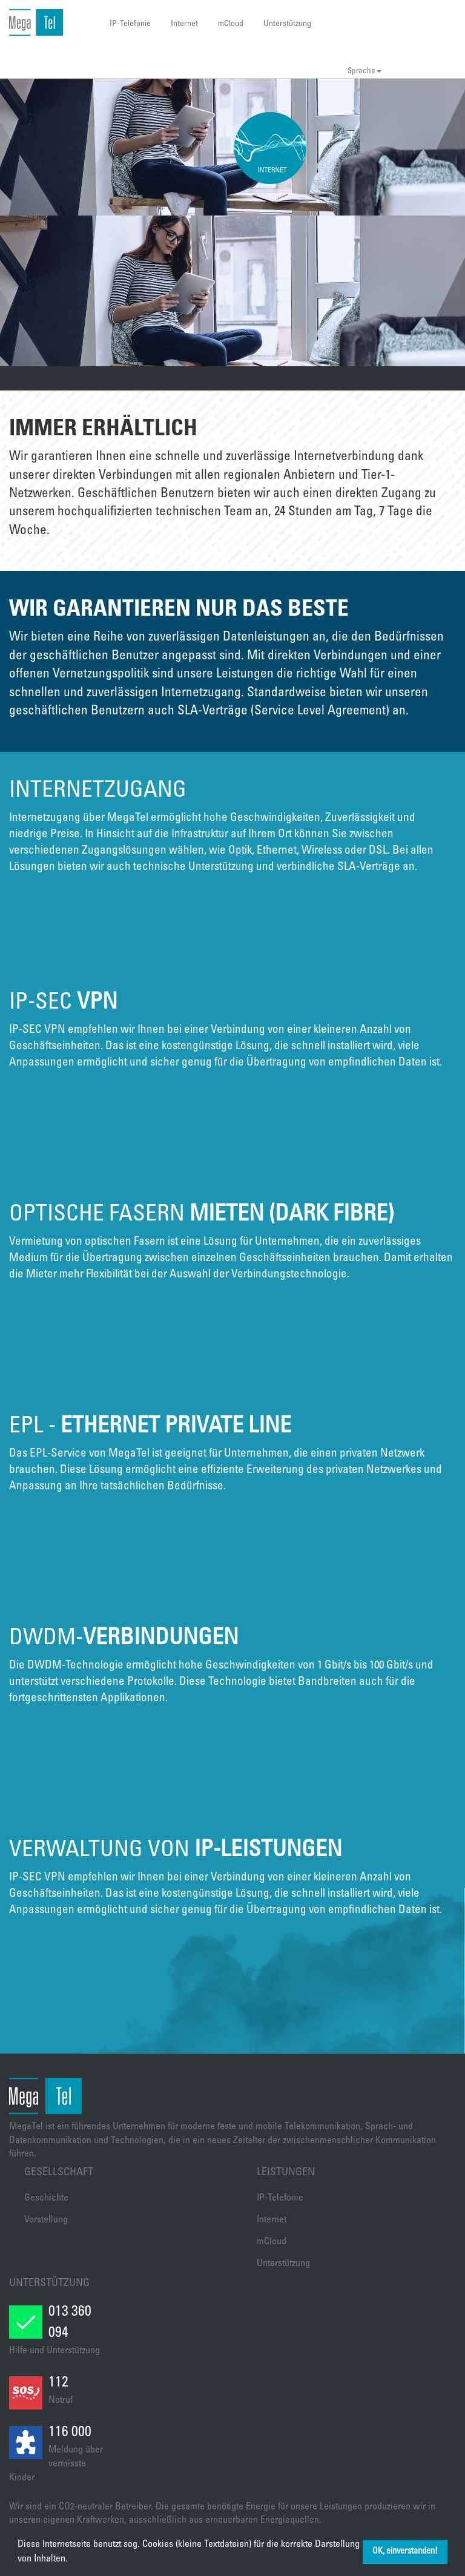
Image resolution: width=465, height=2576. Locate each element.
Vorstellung (46, 2220)
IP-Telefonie (130, 24)
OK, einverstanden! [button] (405, 2552)
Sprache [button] (364, 72)
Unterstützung (287, 24)
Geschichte (46, 2198)
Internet (184, 24)
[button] (72, 2559)
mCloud (230, 24)
